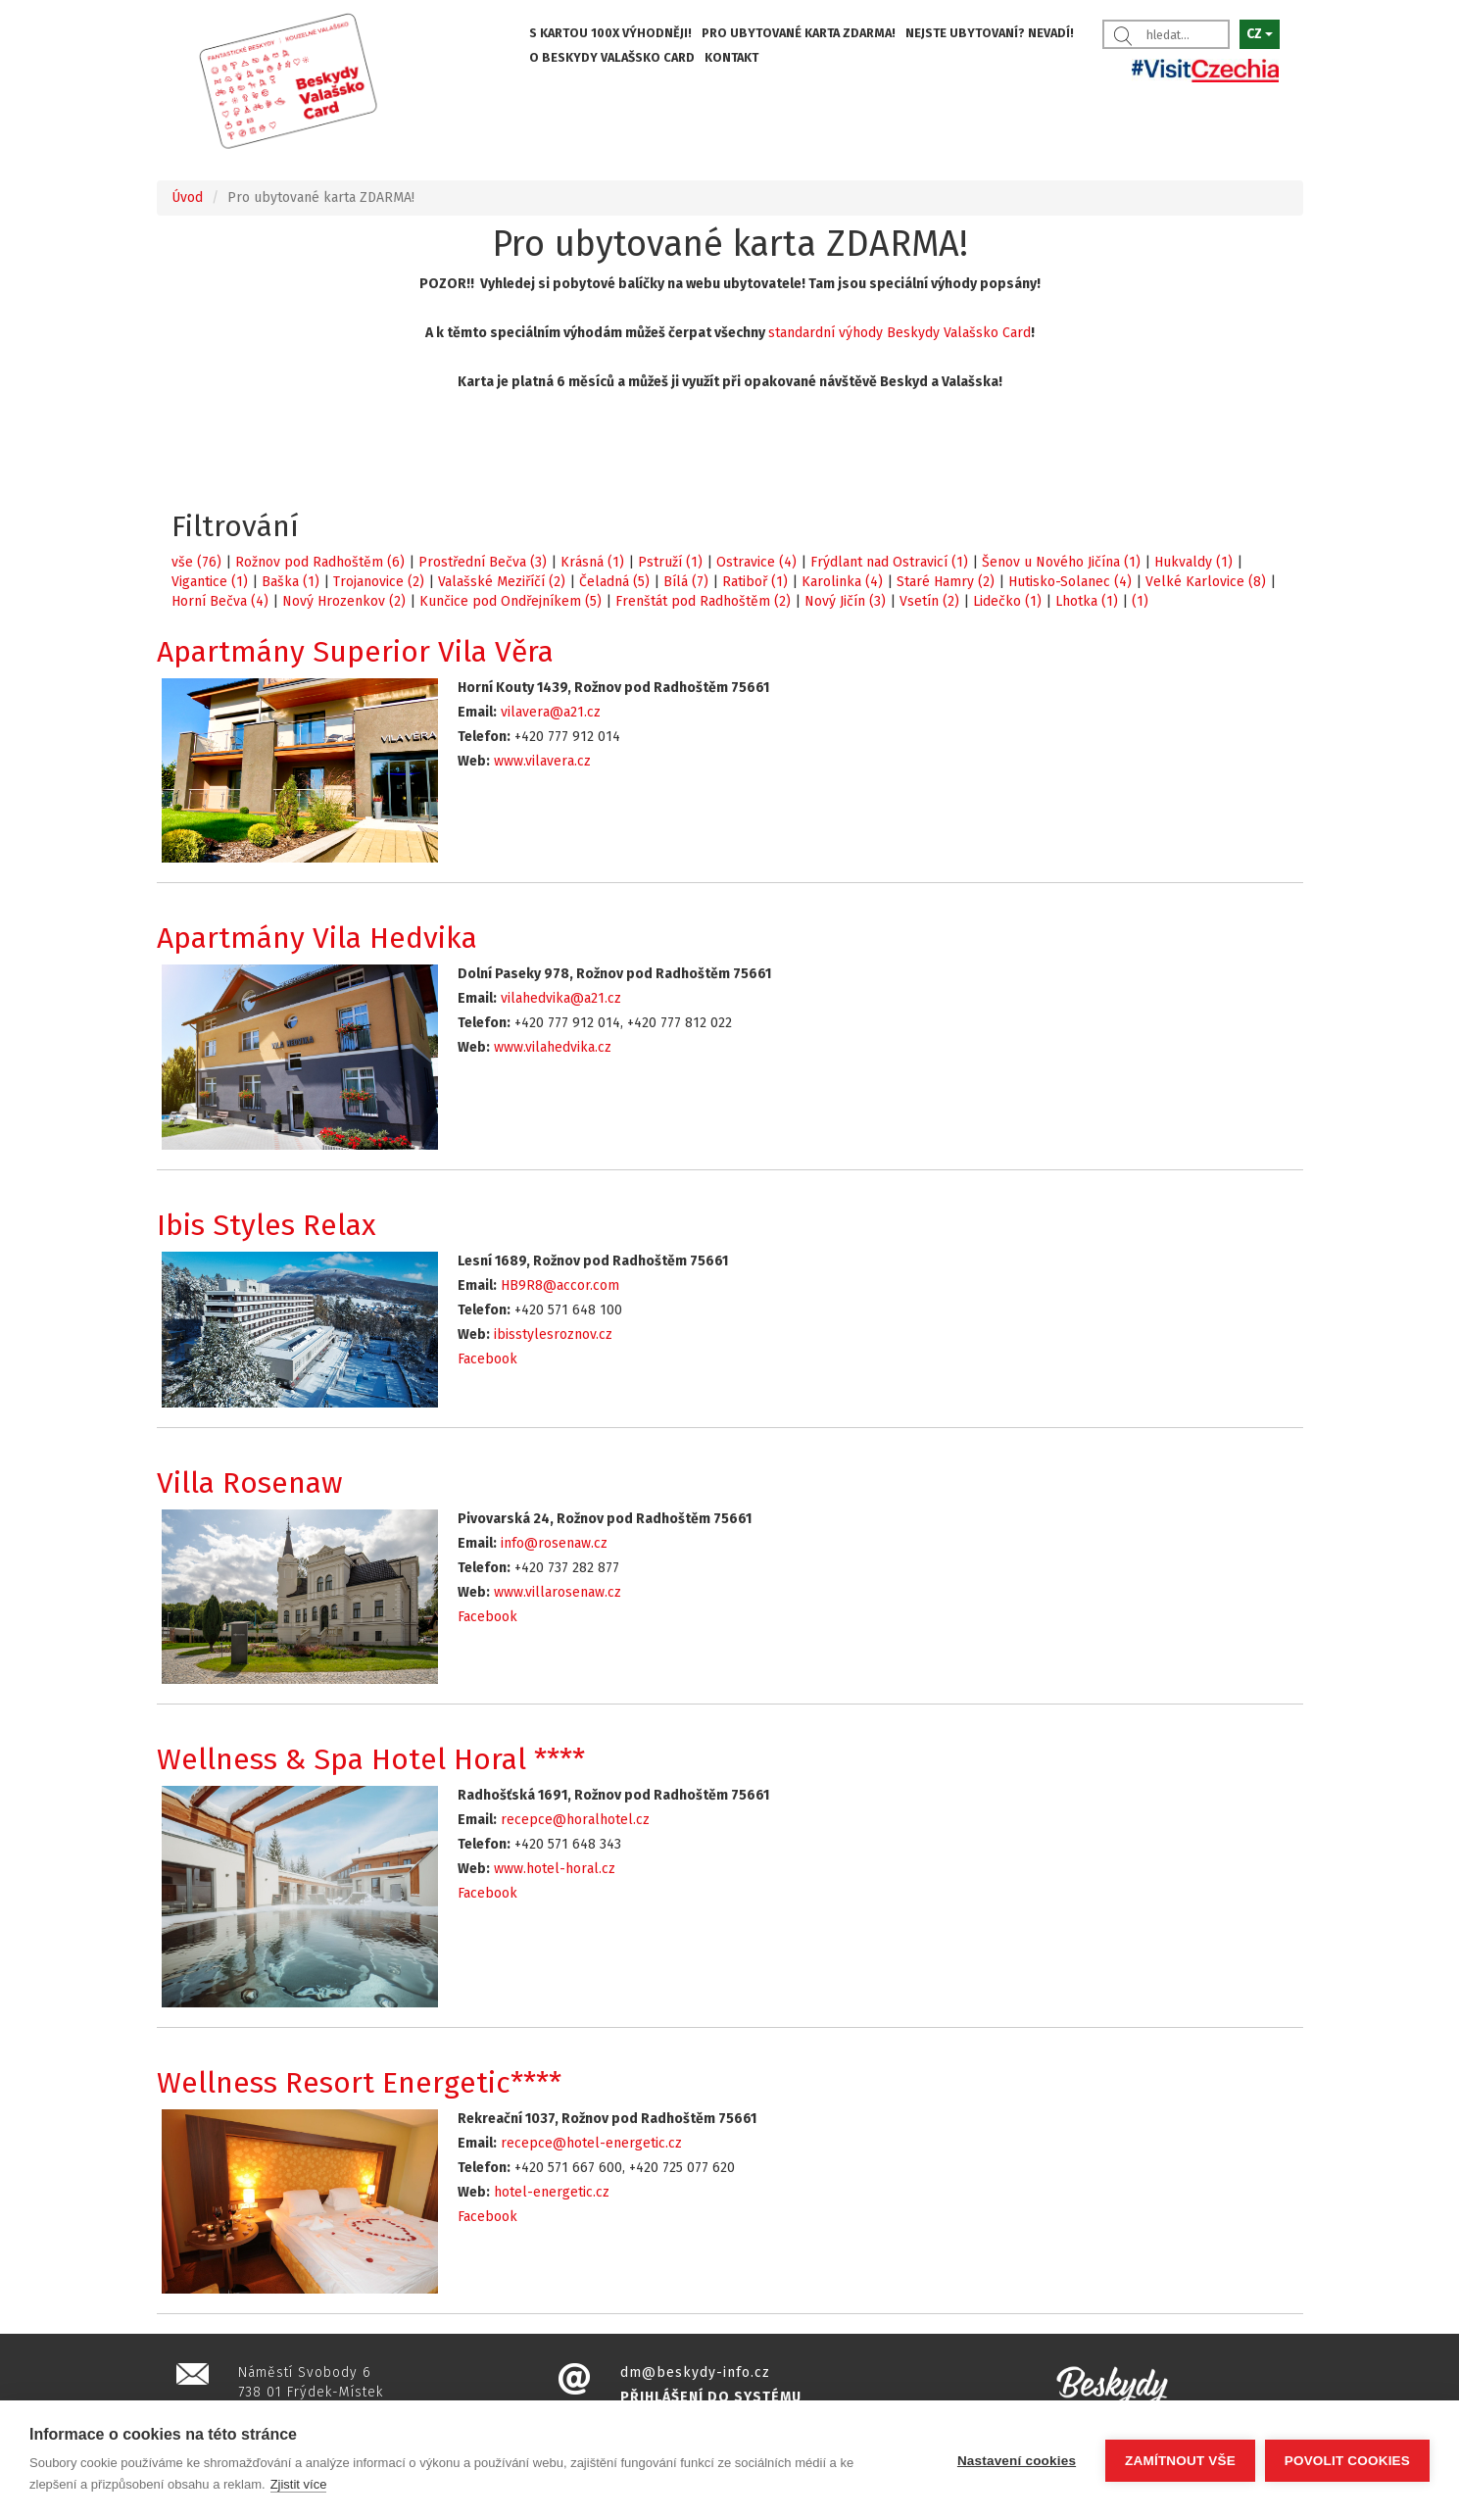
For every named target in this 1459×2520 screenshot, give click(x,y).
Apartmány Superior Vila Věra (355, 651)
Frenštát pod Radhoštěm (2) (703, 601)
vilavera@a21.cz (551, 712)
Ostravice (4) (756, 562)
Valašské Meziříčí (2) (501, 581)
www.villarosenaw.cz (557, 1592)
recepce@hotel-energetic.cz (591, 2143)
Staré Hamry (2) (946, 581)
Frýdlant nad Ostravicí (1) (889, 562)
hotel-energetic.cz (551, 2192)
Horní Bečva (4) (219, 601)
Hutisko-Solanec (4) (1070, 581)
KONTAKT (731, 57)
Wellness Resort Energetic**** (359, 2082)
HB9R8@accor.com (560, 1285)
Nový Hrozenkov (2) (344, 601)
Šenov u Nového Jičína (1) (1061, 562)
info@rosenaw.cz (554, 1543)
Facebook (487, 1359)
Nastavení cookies (1016, 2460)
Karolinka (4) (842, 581)
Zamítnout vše (1180, 2460)
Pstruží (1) (670, 562)
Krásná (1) (592, 562)
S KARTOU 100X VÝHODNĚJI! (610, 32)
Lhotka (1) (1086, 601)
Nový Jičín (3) (845, 601)
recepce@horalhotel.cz (575, 1819)
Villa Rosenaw (250, 1483)
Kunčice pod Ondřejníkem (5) (510, 601)
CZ (1259, 33)
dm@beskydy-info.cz (695, 2372)
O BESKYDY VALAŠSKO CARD (612, 57)
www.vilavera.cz (542, 761)
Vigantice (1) (209, 581)
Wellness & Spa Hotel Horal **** (371, 1759)
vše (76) (196, 562)
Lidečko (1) (1007, 601)
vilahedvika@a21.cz (561, 998)
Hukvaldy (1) (1193, 562)
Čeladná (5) (614, 581)
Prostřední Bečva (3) (482, 562)
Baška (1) (290, 581)
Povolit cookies (1347, 2460)
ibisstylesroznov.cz (553, 1334)
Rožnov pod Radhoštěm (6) (320, 562)
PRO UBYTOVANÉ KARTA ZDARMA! (799, 32)
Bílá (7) (685, 581)
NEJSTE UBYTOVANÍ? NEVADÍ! (989, 32)
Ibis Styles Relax (266, 1225)
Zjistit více (298, 2484)
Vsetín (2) (929, 601)
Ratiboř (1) (755, 581)
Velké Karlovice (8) (1205, 581)
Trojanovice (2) (378, 581)
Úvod (187, 197)
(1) (1140, 601)
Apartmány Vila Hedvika (317, 938)
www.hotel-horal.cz (554, 1868)
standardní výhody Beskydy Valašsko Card (899, 332)
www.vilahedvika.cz (552, 1047)
